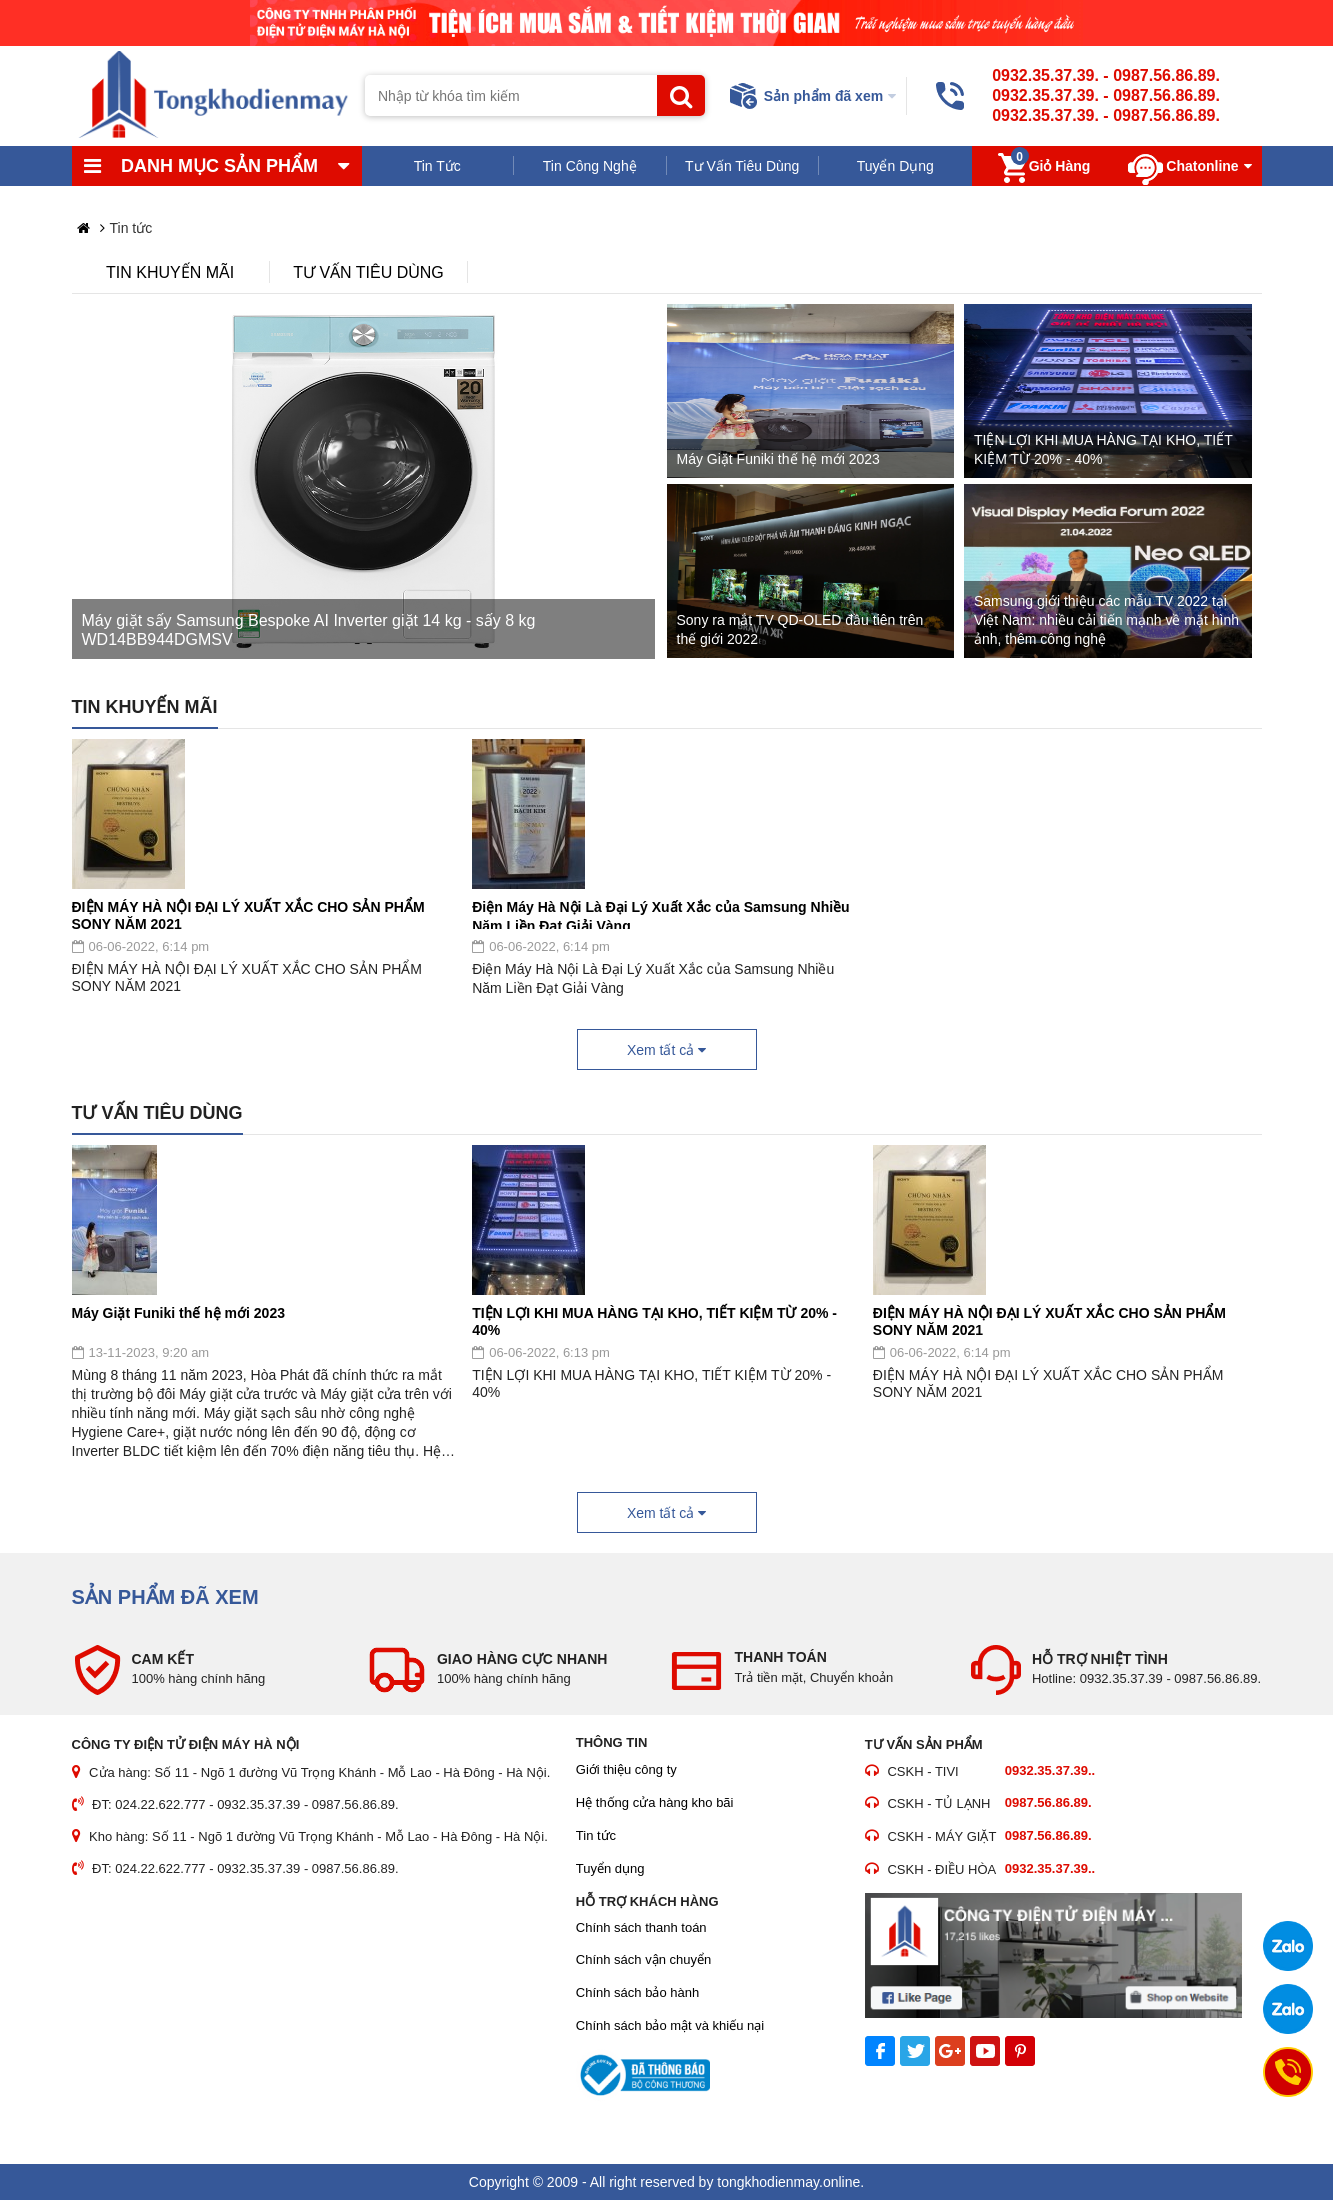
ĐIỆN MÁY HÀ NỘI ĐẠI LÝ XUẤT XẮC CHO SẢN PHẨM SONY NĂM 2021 (248, 914)
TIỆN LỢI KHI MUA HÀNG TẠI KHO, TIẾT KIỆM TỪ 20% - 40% (654, 1320)
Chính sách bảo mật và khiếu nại (670, 2025)
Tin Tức (437, 166)
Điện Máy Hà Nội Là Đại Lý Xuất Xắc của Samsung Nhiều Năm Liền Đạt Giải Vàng (661, 914)
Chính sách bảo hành (637, 1992)
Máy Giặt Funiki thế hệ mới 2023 (178, 1313)
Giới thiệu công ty (626, 1769)
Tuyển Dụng (895, 166)
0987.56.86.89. (1166, 75)
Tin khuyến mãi (170, 272)
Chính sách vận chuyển (643, 1959)
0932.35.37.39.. (1050, 1770)
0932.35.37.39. (1045, 75)
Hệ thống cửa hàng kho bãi (655, 1802)
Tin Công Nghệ (590, 166)
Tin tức (596, 1835)
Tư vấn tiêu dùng (368, 272)
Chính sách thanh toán (641, 1927)
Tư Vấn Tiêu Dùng (742, 166)
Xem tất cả (666, 1050)
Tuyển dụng (610, 1868)
